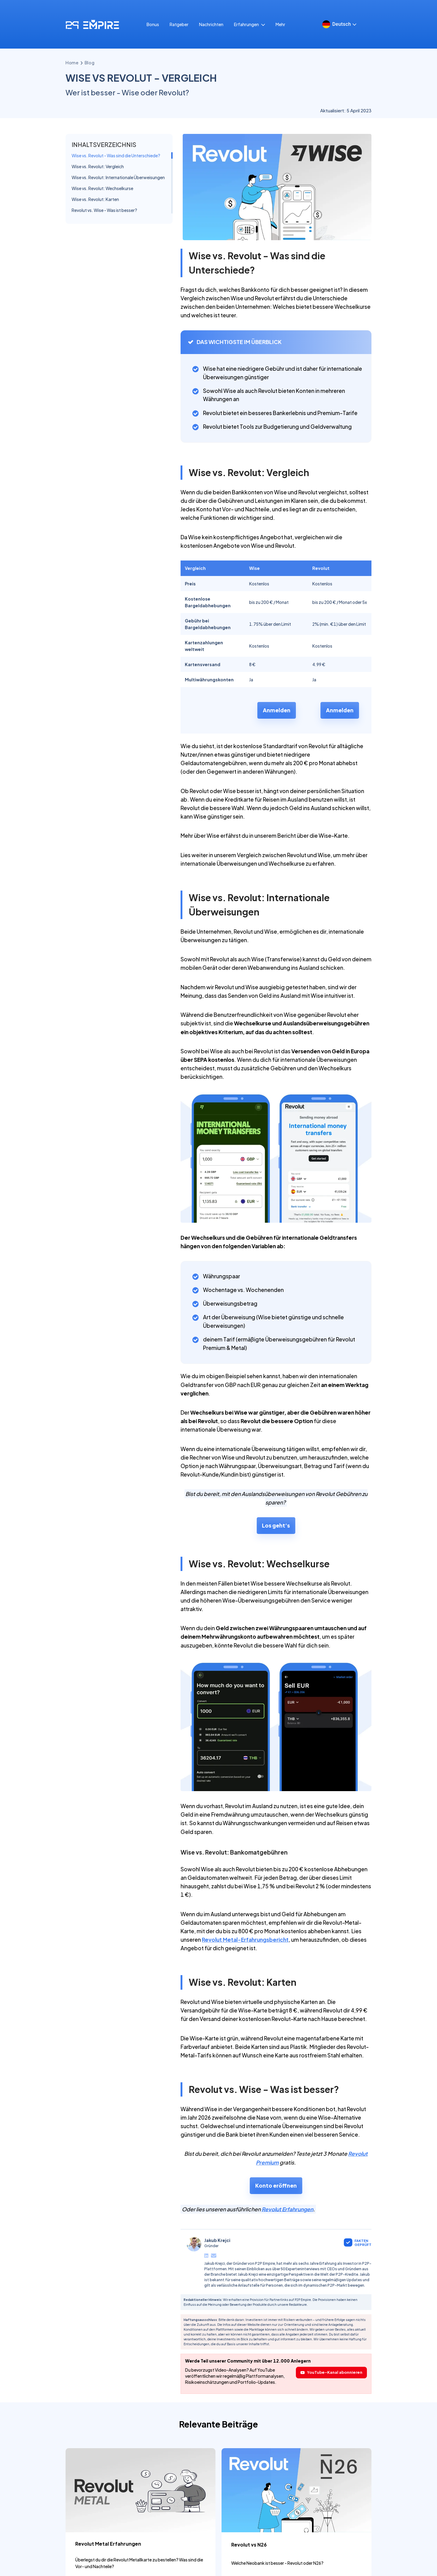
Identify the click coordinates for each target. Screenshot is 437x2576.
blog (90, 106)
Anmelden (276, 754)
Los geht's (276, 1569)
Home (72, 106)
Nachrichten (211, 68)
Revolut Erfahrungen (287, 2253)
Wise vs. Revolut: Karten (95, 243)
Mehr (280, 68)
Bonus (153, 68)
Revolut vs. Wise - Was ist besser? (104, 254)
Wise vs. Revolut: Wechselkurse (102, 232)
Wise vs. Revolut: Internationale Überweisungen (118, 221)
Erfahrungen (249, 68)
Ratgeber (179, 68)
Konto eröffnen (276, 2229)
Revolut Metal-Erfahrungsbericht (245, 1983)
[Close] (432, 5)
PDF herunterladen (386, 32)
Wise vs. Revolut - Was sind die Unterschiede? (116, 199)
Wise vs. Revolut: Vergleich (98, 210)
